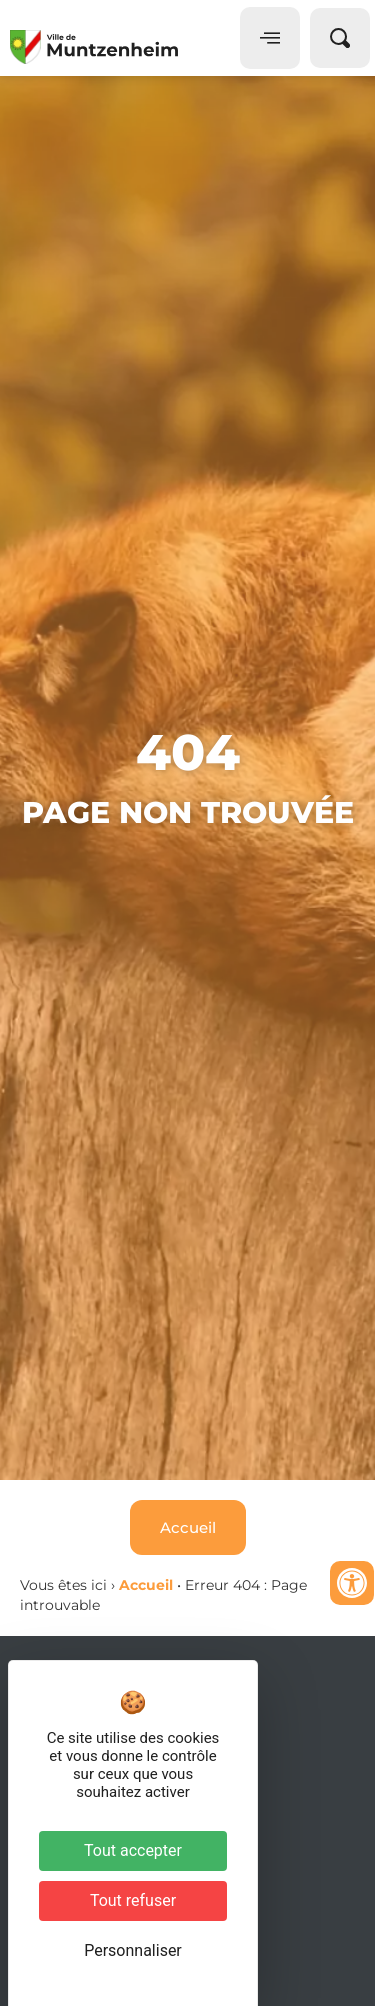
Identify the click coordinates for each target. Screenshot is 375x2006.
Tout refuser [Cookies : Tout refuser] (133, 1900)
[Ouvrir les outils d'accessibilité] (352, 1583)
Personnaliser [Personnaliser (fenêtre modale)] (133, 1950)
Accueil (146, 1585)
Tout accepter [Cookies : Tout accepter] (133, 1850)
